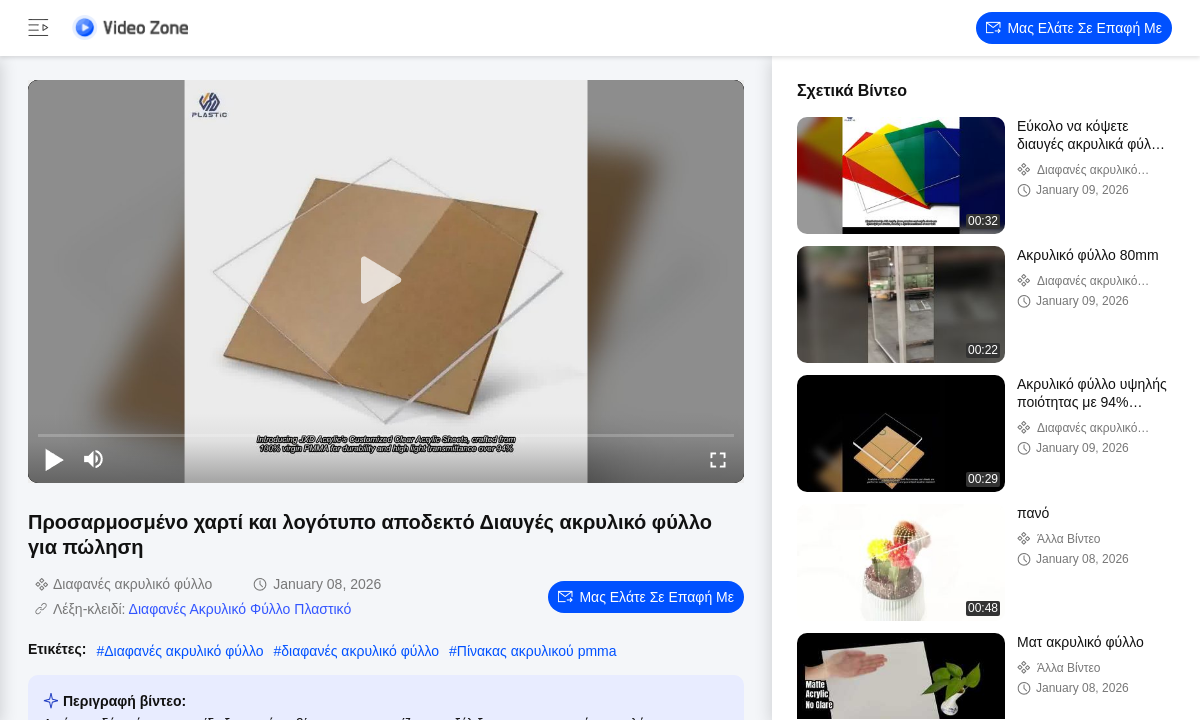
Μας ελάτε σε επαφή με (1074, 28)
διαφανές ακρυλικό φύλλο (360, 651)
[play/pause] (54, 459)
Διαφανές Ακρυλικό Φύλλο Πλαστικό (240, 609)
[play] (386, 281)
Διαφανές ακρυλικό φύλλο (183, 651)
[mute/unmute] (94, 459)
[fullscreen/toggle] (718, 459)
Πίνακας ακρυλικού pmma (537, 651)
